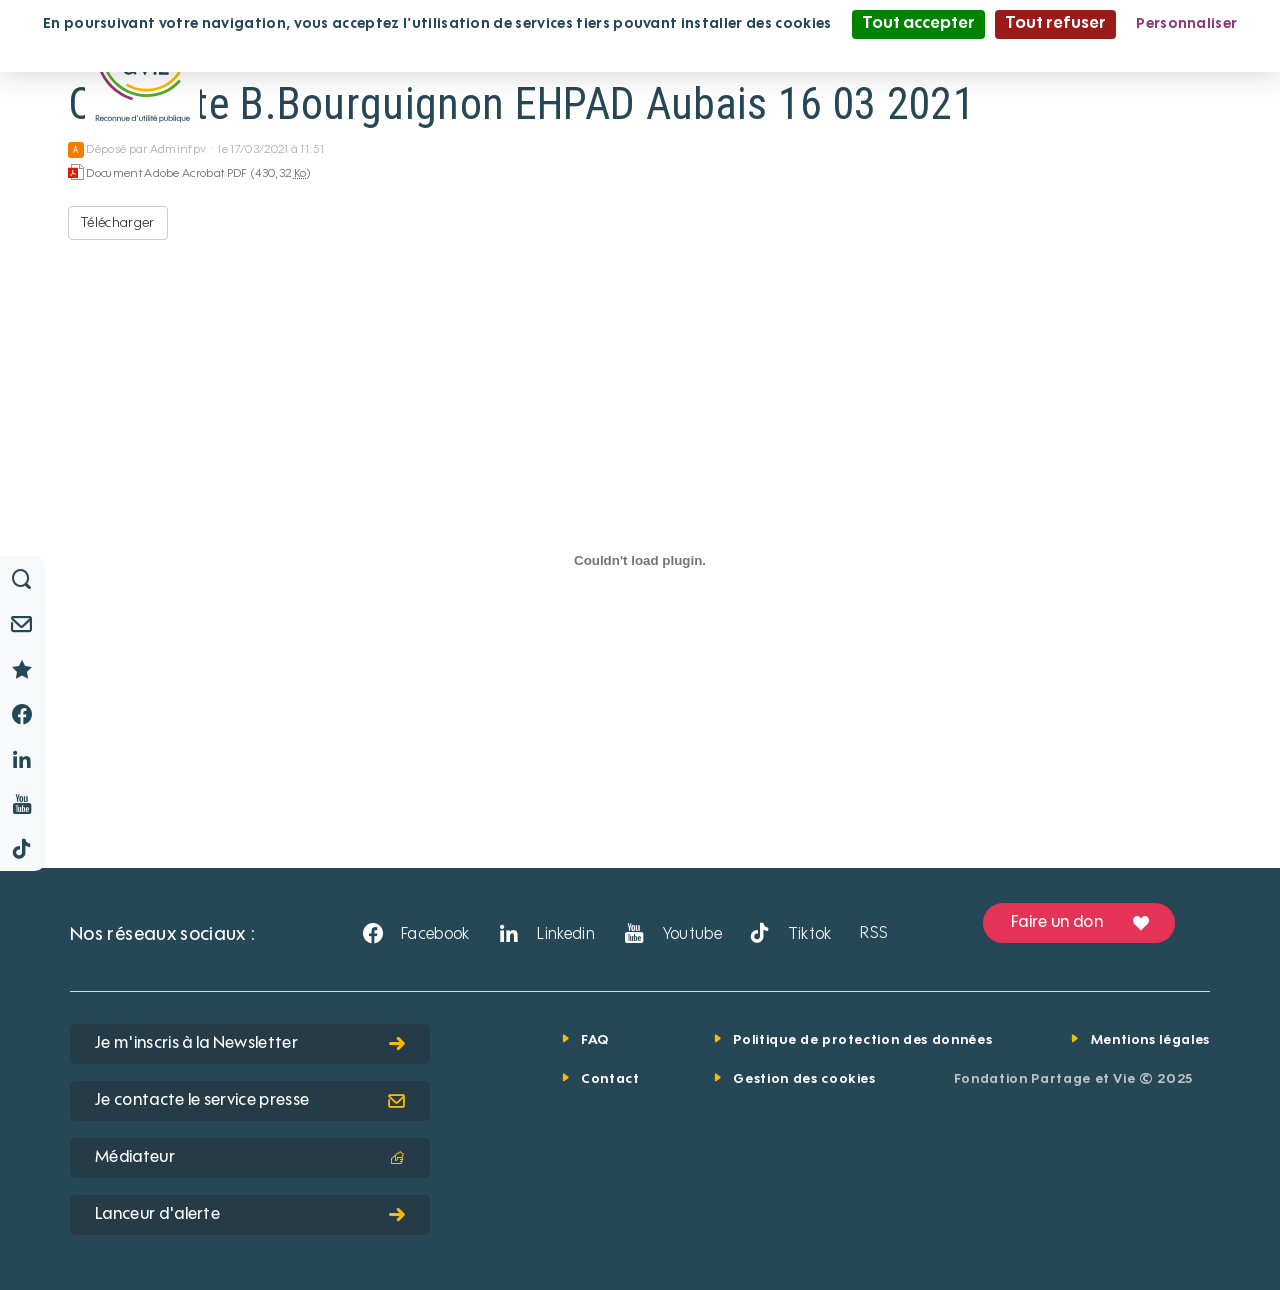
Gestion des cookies (804, 1079)
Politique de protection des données (862, 1040)
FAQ (595, 1040)
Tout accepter (918, 24)
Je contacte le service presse (250, 1101)
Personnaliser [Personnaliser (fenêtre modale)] (1186, 24)
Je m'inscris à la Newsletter (250, 1044)
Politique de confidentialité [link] (640, 52)
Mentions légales (1150, 1040)
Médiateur (250, 1158)
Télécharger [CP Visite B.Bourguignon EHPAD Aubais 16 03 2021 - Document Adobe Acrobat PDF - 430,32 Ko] (118, 223)
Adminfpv (178, 150)
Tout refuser (1055, 24)
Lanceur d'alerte (250, 1215)
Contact (610, 1079)
